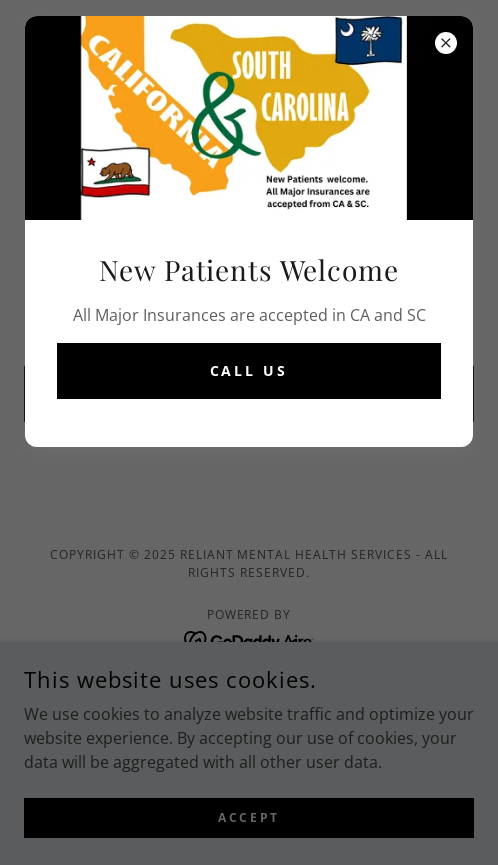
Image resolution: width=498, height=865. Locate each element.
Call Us (249, 370)
